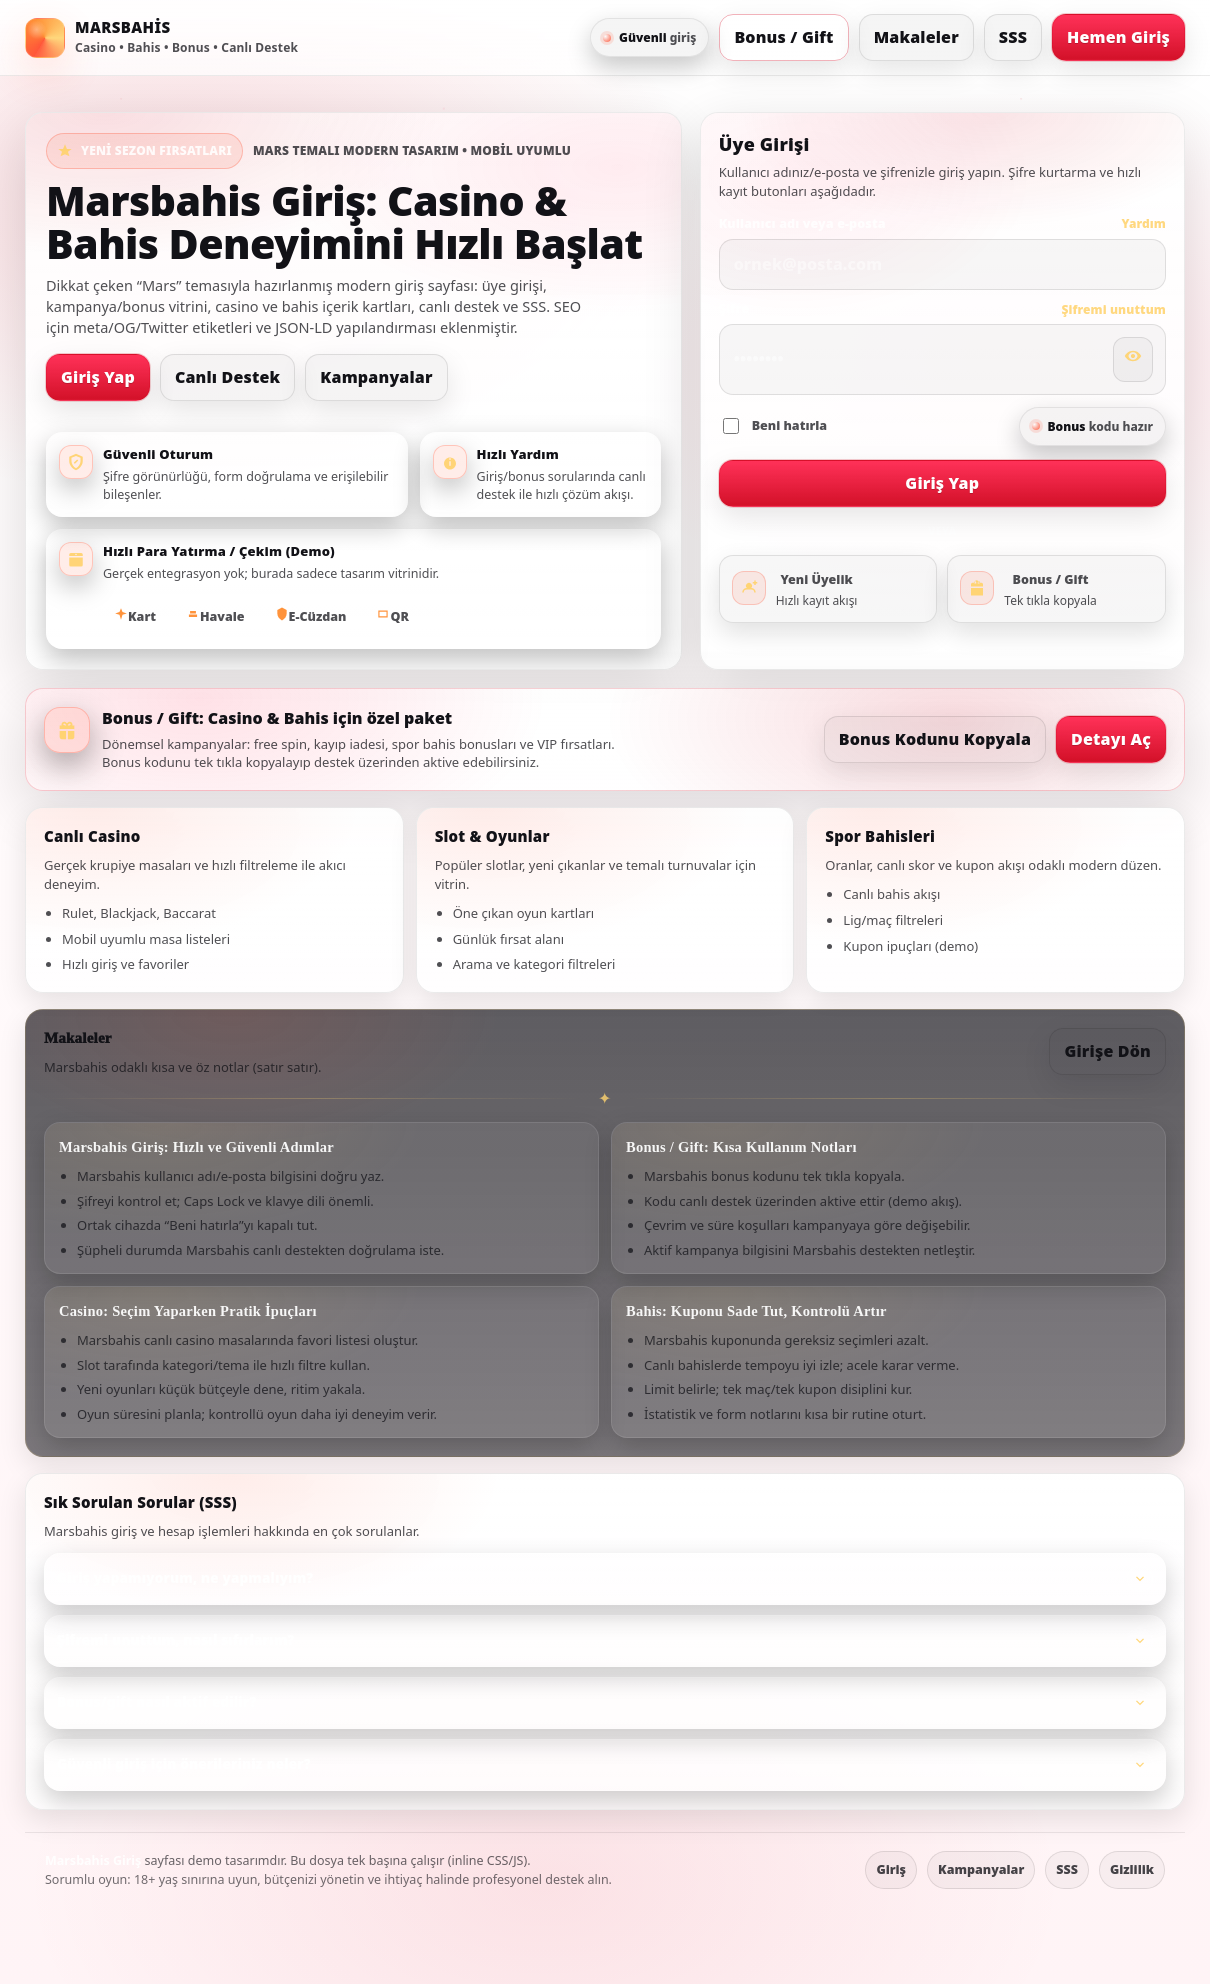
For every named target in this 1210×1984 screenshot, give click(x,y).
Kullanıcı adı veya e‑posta (802, 223)
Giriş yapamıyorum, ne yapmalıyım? (605, 1579)
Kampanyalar (376, 377)
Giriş (891, 1869)
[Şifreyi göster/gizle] (1133, 359)
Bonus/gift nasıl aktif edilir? (605, 1703)
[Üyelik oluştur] (828, 589)
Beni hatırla (775, 425)
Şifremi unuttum (1113, 309)
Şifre (734, 308)
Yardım (1143, 223)
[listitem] (605, 1579)
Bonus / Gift (783, 37)
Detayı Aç (1111, 738)
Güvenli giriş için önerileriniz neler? (605, 1765)
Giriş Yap (98, 376)
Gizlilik (1132, 1869)
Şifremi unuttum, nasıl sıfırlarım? (605, 1641)
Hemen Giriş (1118, 36)
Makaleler (916, 37)
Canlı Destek (227, 377)
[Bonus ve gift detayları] (1056, 589)
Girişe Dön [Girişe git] (1107, 1051)
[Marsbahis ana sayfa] (161, 38)
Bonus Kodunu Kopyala (935, 739)
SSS (1013, 37)
